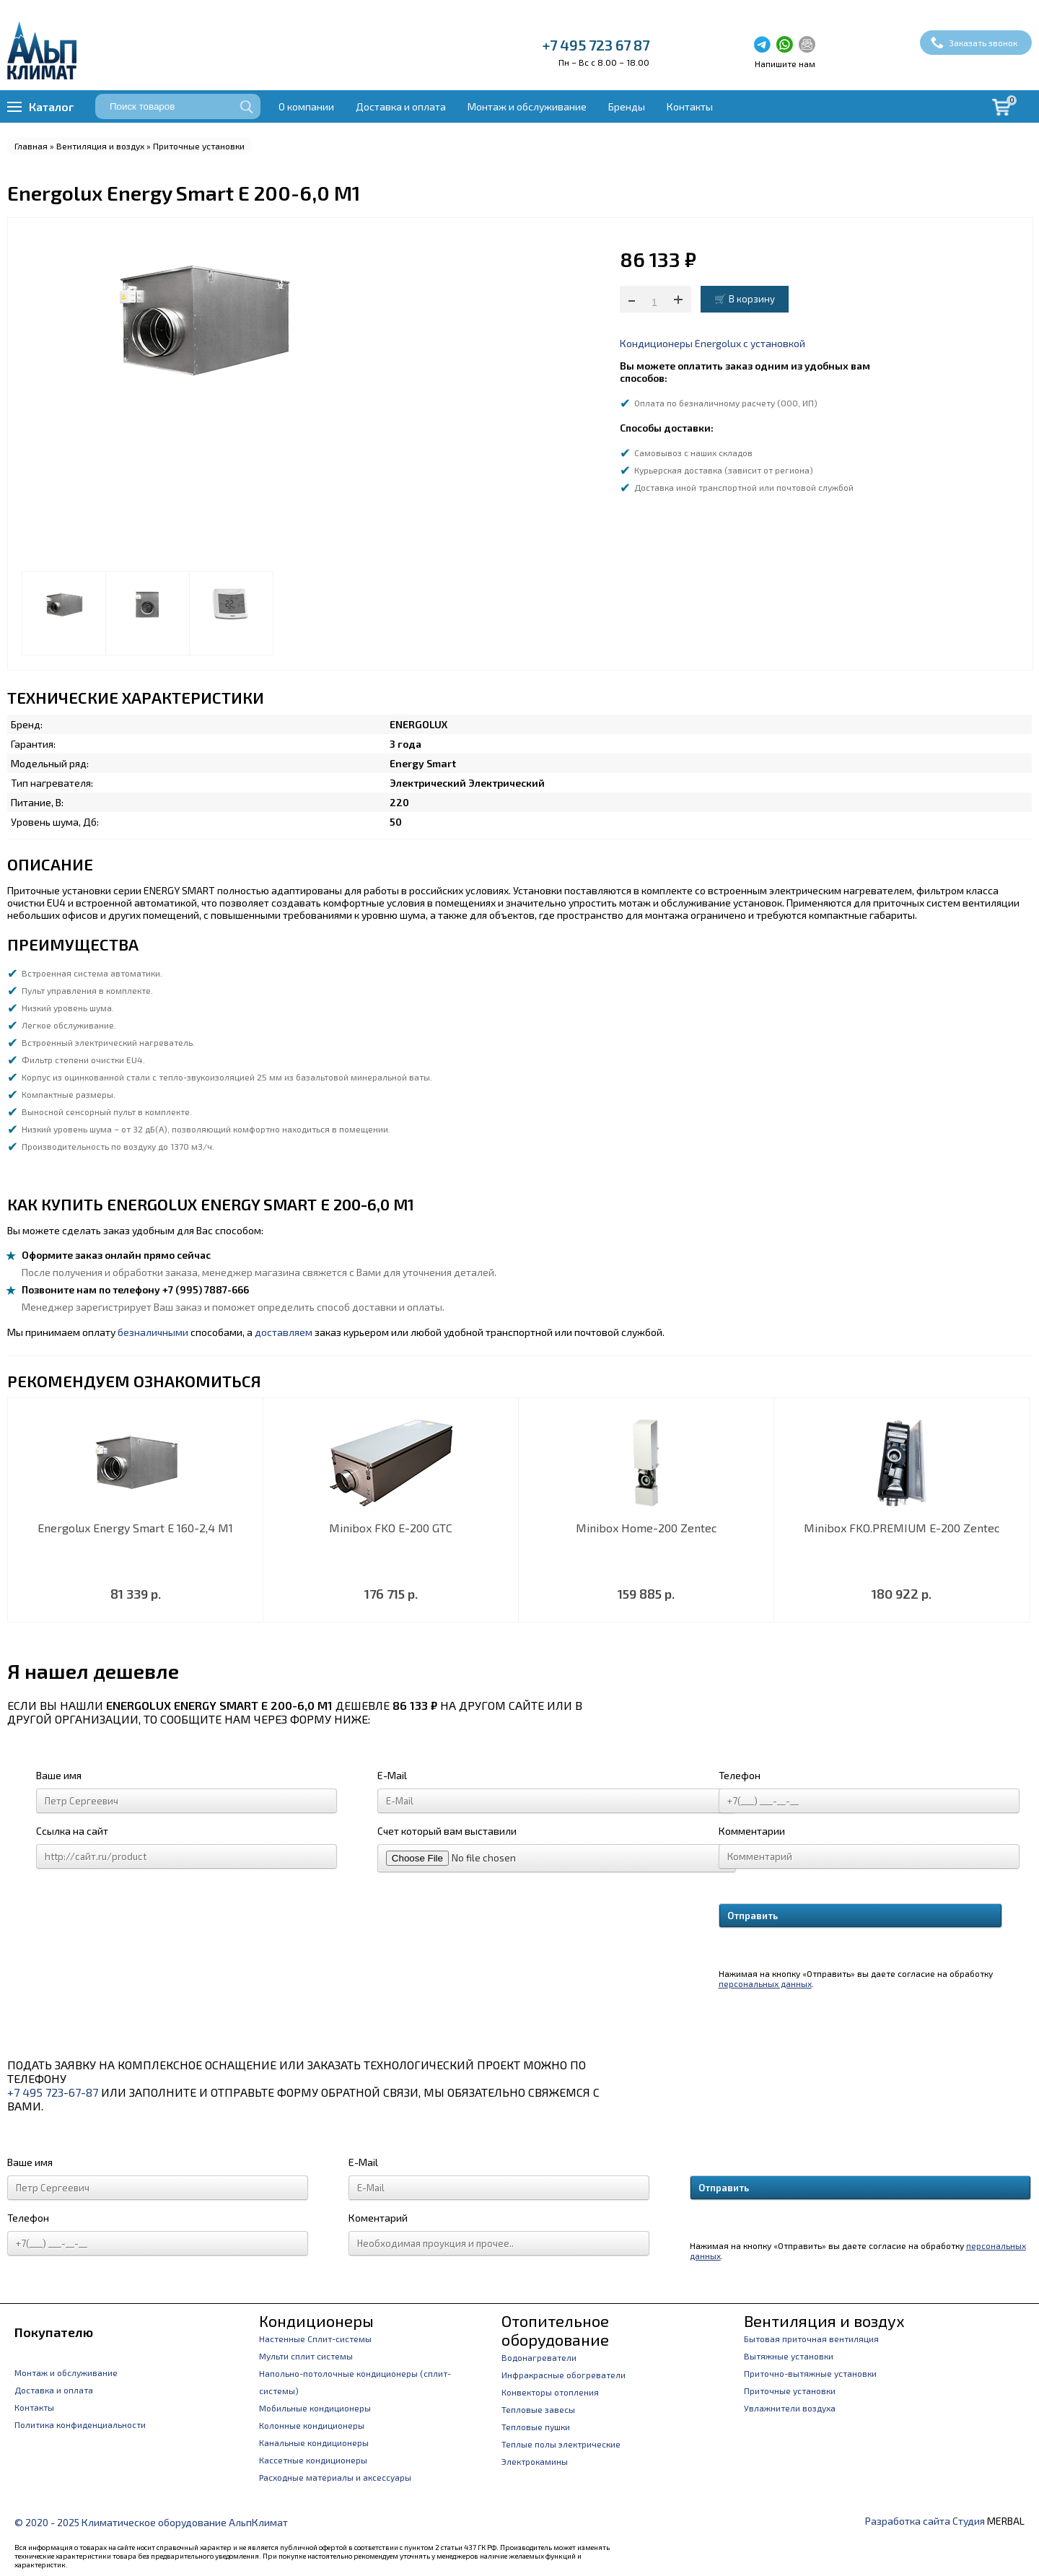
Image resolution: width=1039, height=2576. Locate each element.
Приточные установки (199, 146)
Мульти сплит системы (306, 2356)
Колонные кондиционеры (311, 2425)
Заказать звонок (983, 43)
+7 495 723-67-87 (52, 2092)
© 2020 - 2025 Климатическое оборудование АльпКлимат (151, 2522)
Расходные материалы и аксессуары (335, 2477)
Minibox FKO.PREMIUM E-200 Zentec (902, 1527)
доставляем (283, 1332)
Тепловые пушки (535, 2427)
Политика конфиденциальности (80, 2424)
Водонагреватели (539, 2357)
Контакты (690, 106)
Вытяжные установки (788, 2356)
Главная (31, 146)
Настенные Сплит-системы (315, 2338)
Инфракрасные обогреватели (563, 2375)
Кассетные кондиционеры (313, 2460)
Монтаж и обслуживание (527, 106)
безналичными (153, 1332)
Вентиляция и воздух (100, 146)
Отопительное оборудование (555, 2330)
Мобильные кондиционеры (315, 2408)
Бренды (626, 106)
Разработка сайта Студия (925, 2521)
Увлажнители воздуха (790, 2408)
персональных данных (765, 1983)
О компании (306, 106)
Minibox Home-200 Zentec (646, 1527)
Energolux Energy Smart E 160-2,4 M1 (135, 1527)
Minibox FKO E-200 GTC (390, 1527)
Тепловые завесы (538, 2409)
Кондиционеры (316, 2320)
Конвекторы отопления (550, 2392)
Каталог (51, 106)
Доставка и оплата (401, 106)
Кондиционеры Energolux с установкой (712, 343)
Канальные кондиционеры (314, 2442)
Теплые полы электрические (561, 2444)
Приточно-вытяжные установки (810, 2373)
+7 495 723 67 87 (596, 44)
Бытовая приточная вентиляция (811, 2338)
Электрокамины (534, 2461)
